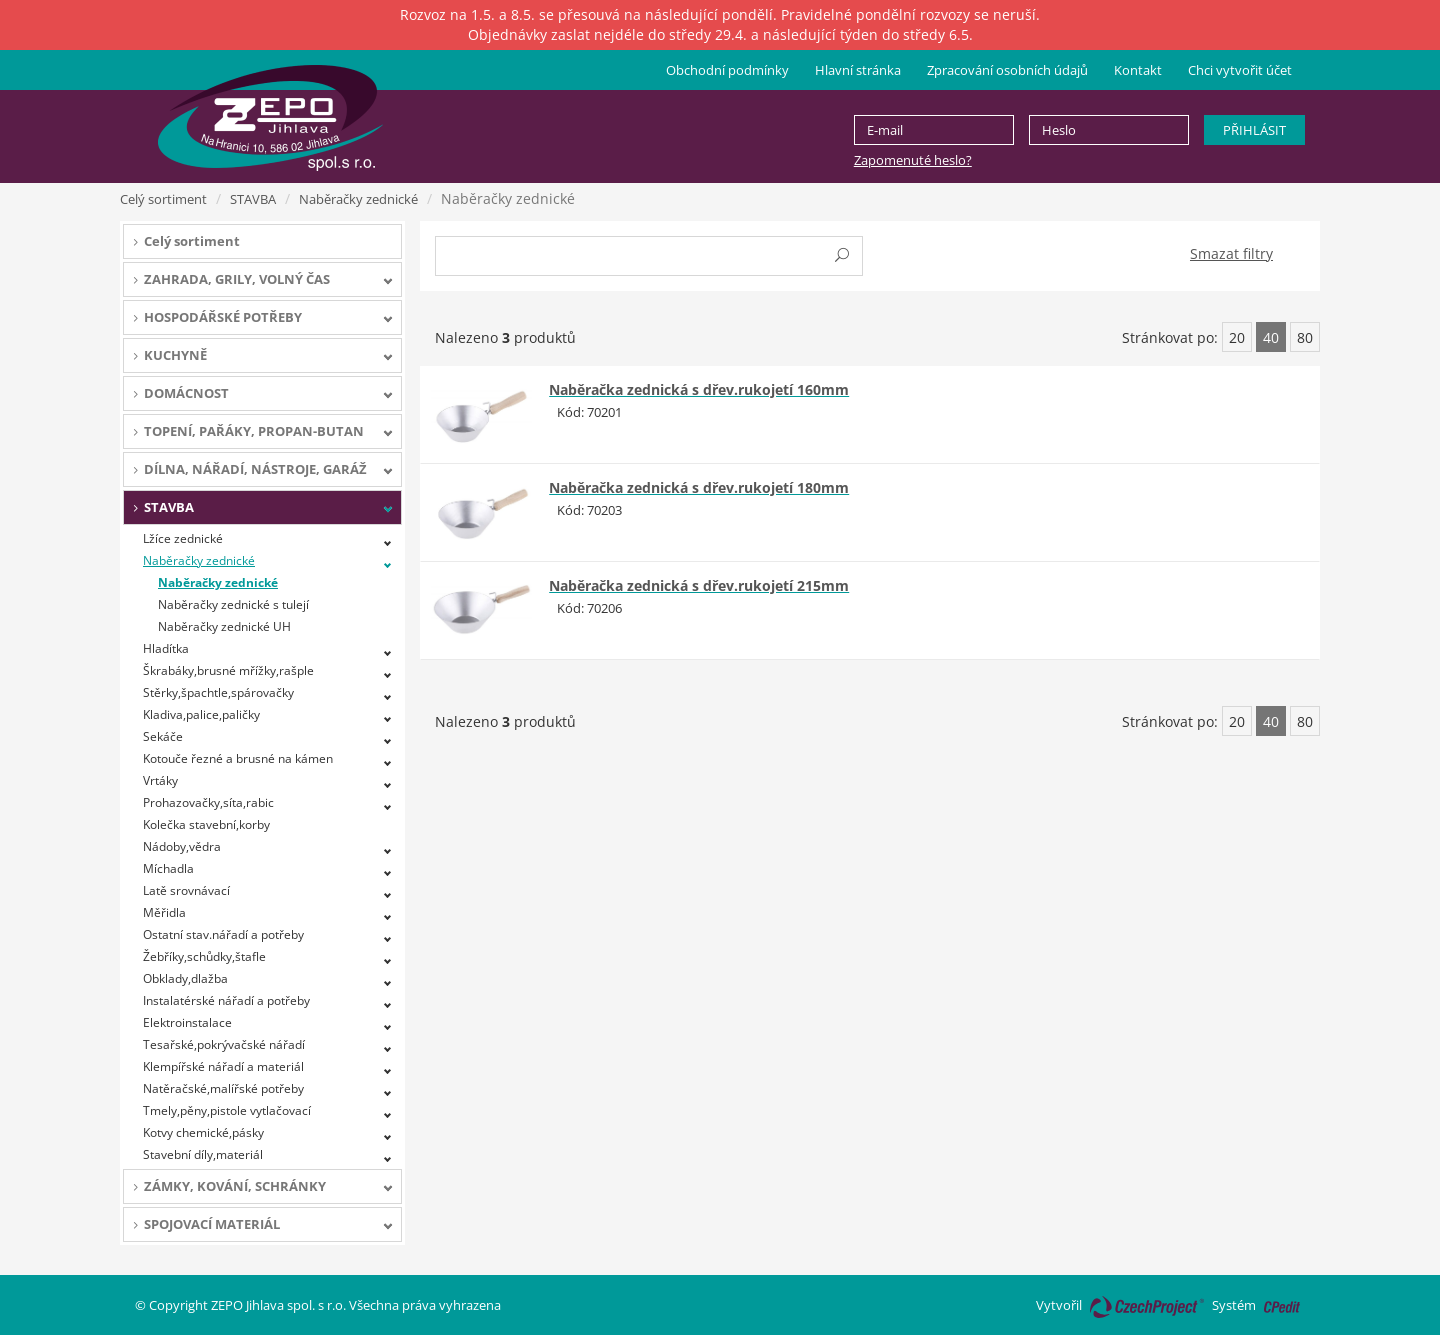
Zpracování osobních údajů (1007, 70)
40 (1271, 337)
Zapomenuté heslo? (913, 160)
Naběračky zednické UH (224, 626)
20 (1237, 337)
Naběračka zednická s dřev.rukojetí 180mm (699, 487)
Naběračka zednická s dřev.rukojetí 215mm (699, 585)
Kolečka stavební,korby (206, 824)
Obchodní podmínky (727, 70)
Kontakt (1138, 70)
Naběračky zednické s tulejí (233, 604)
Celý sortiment (163, 199)
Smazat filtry (1231, 253)
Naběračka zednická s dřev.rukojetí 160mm (699, 389)
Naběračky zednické (358, 199)
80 (1305, 337)
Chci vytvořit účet (1240, 70)
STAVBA (253, 199)
